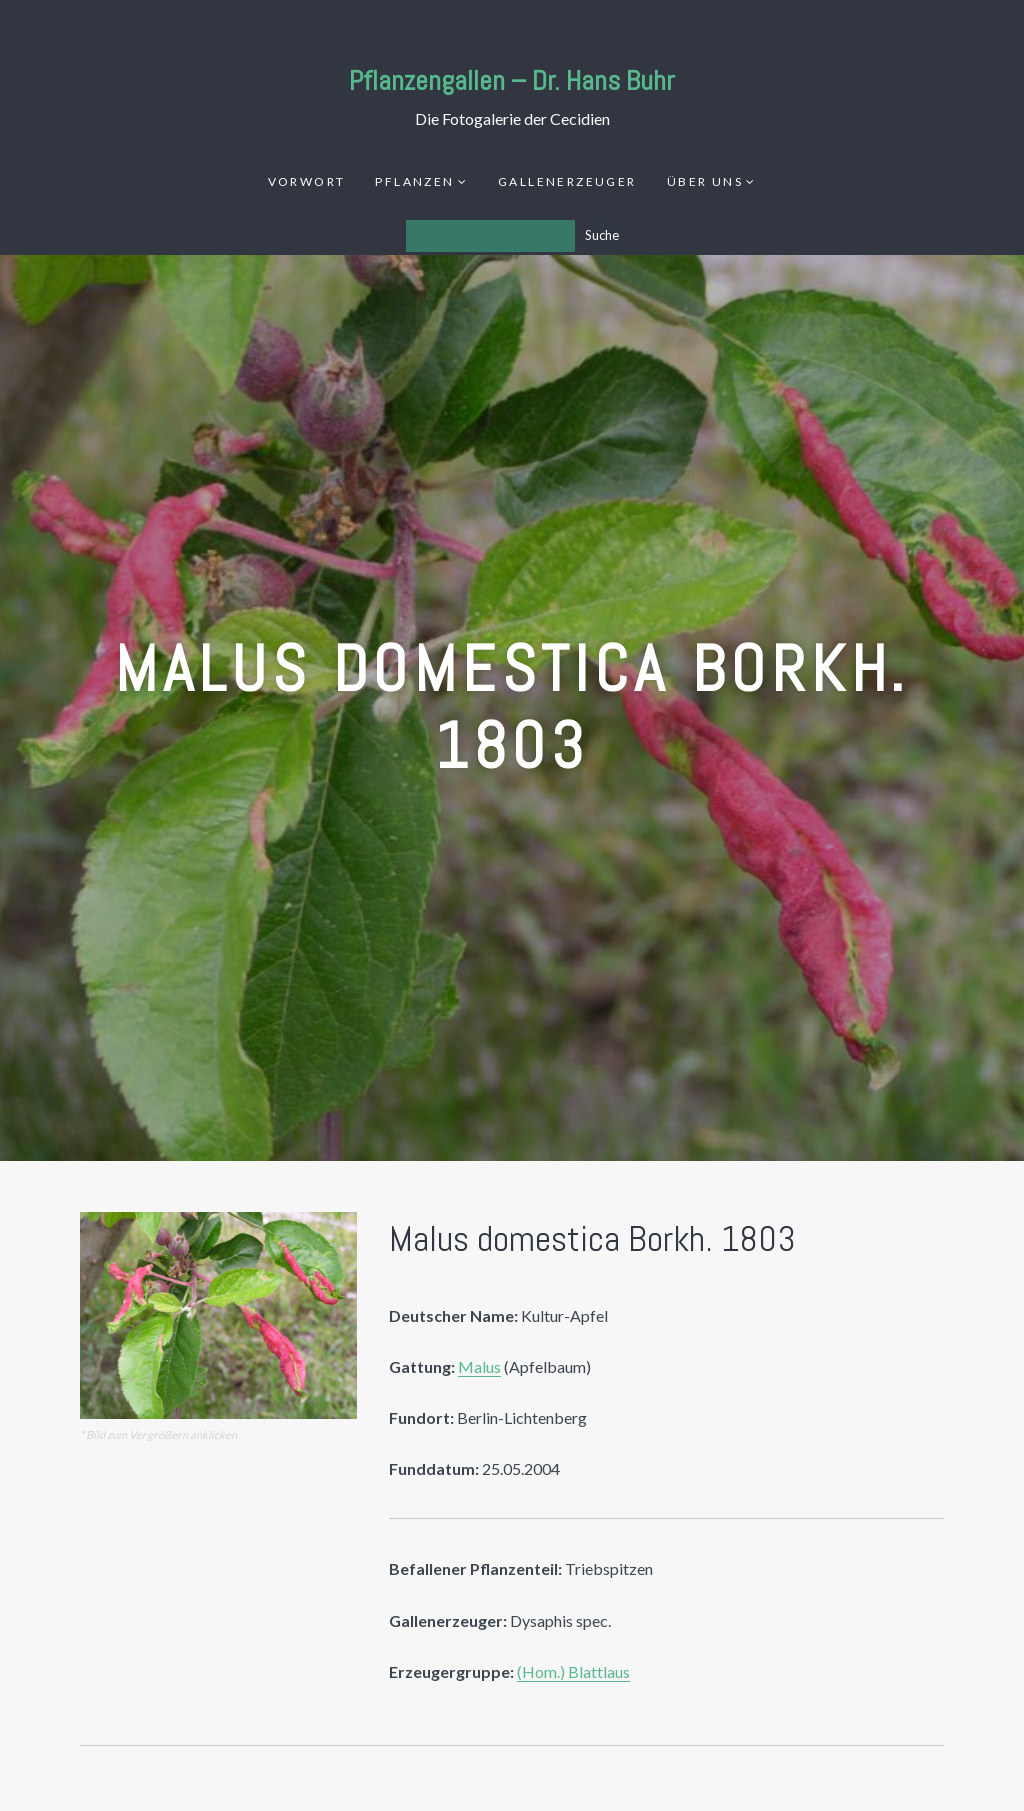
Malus (479, 1366)
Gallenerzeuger (567, 181)
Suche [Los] (602, 235)
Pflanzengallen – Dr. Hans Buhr (512, 80)
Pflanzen (414, 181)
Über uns (705, 181)
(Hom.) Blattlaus (573, 1671)
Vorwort (307, 181)
